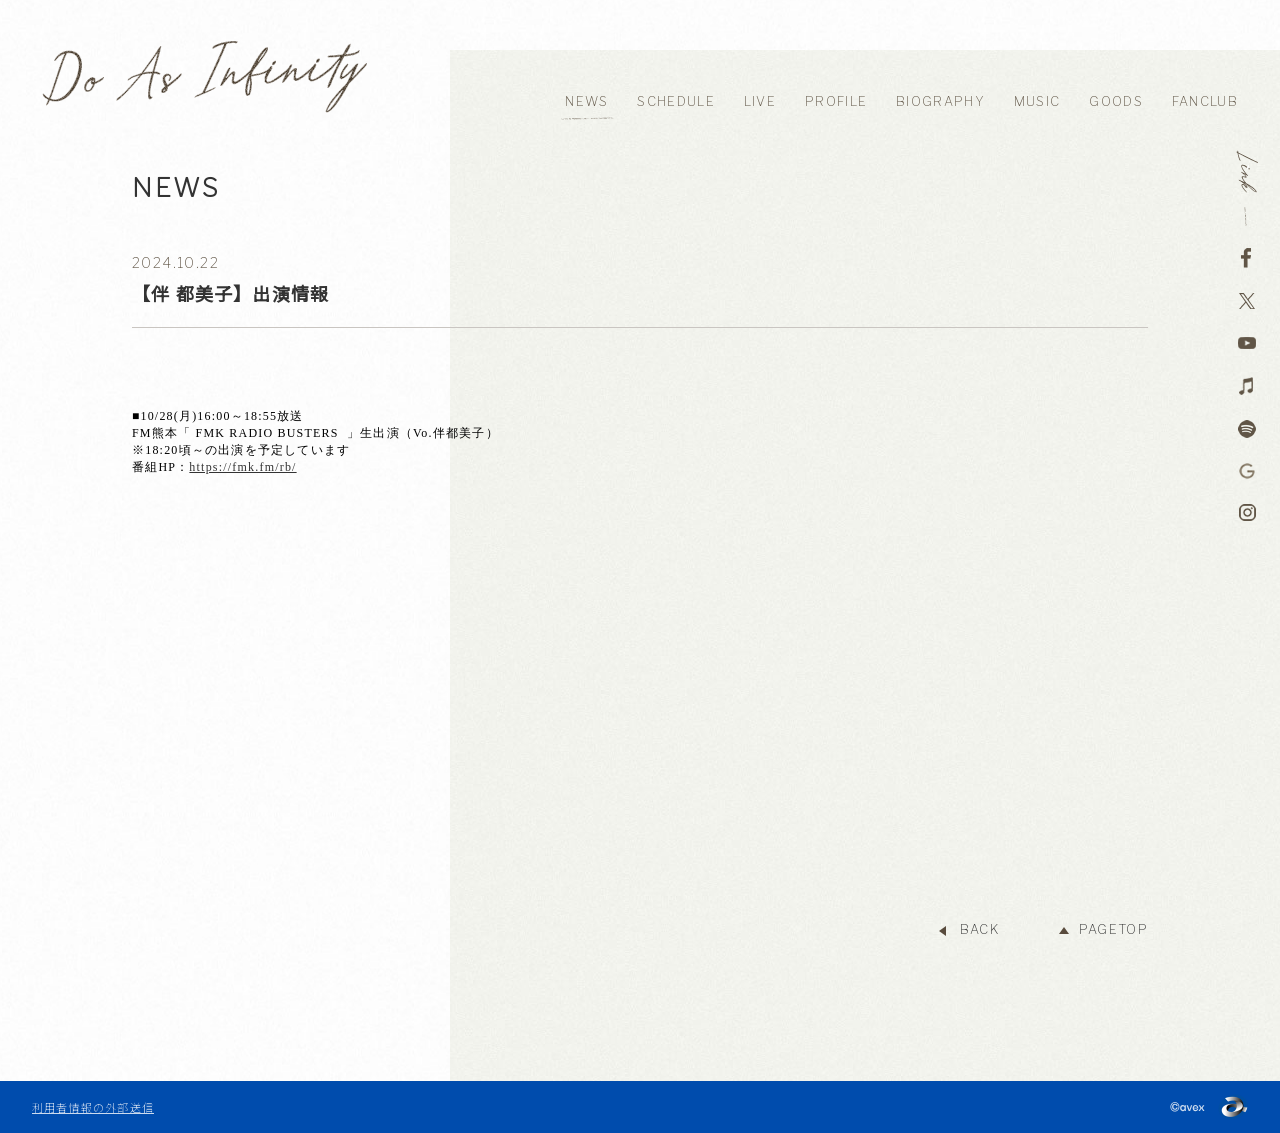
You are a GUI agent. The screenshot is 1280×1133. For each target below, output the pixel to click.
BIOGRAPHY (940, 101)
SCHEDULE (675, 101)
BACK (979, 929)
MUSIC (1037, 101)
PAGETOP (1113, 929)
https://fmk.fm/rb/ (242, 467)
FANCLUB (1205, 101)
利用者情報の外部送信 (93, 1107)
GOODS (1116, 101)
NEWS (586, 101)
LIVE (760, 101)
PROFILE (836, 101)
